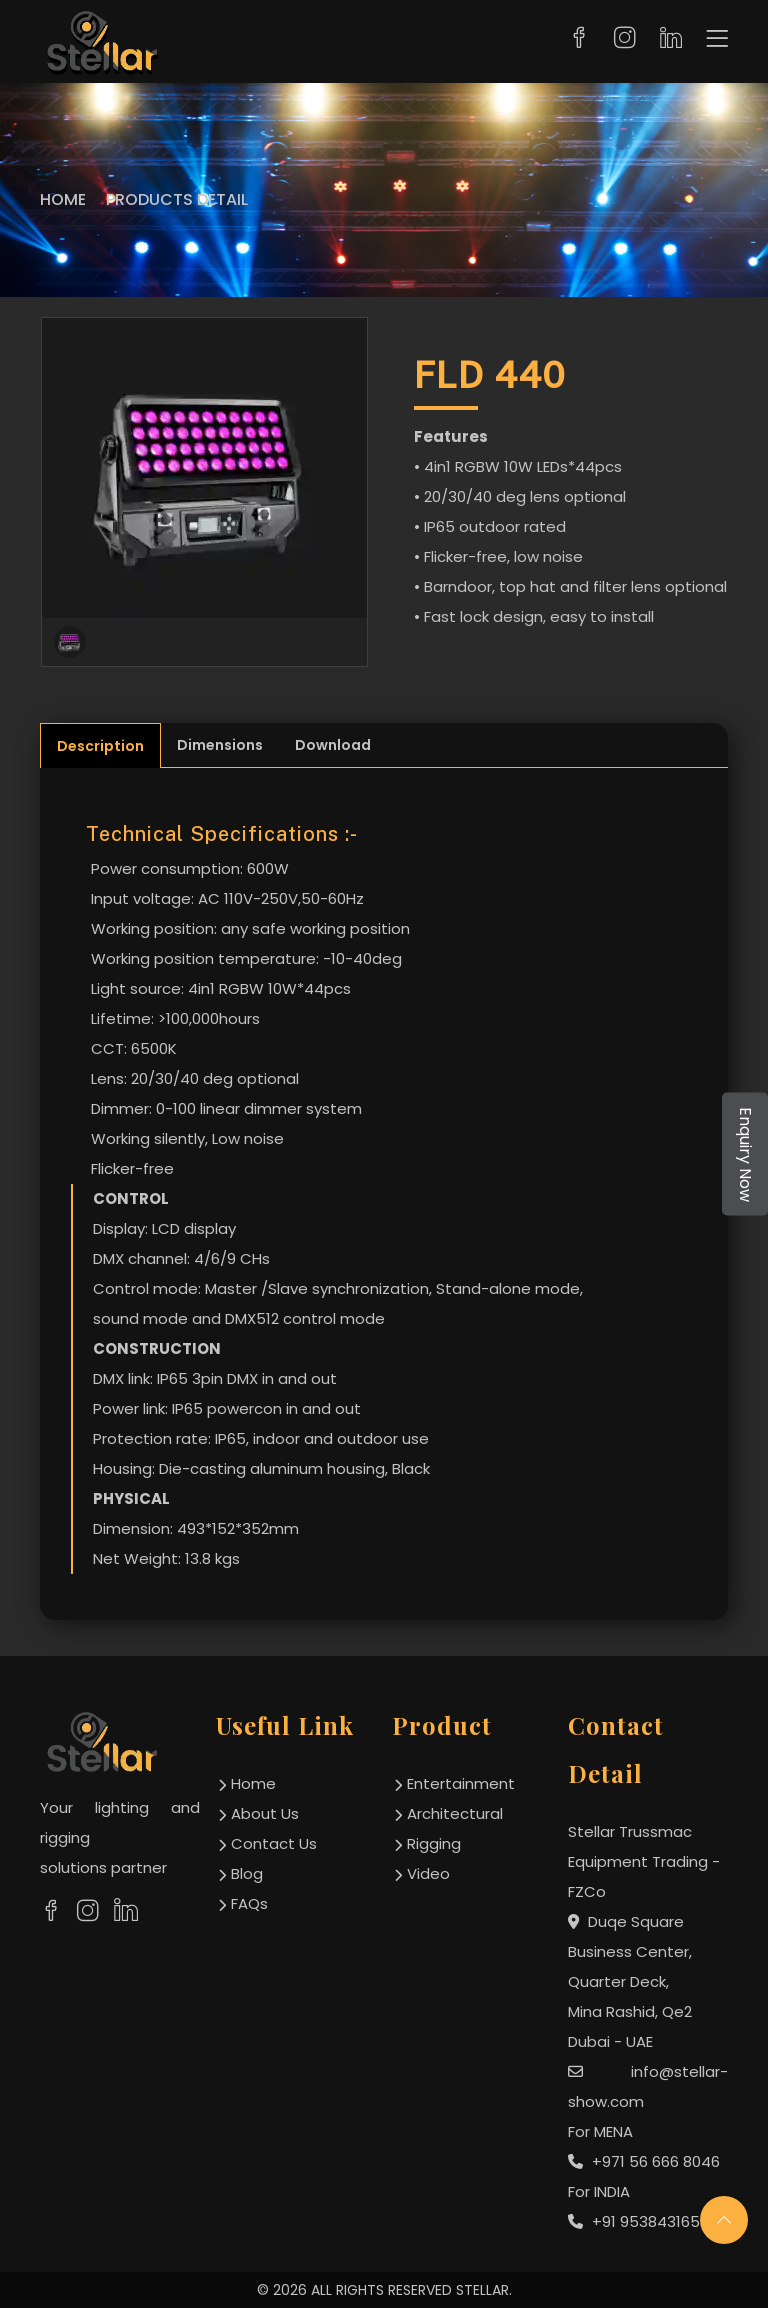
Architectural (455, 1813)
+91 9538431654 (639, 2221)
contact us (274, 1843)
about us (265, 1813)
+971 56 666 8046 (644, 2161)
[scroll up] (724, 2220)
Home (63, 199)
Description (100, 746)
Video (428, 1873)
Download (333, 745)
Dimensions (220, 745)
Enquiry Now (745, 1154)
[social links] (51, 1911)
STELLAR (482, 2290)
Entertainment (461, 1783)
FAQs (249, 1903)
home (253, 1783)
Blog (247, 1873)
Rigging (434, 1843)
